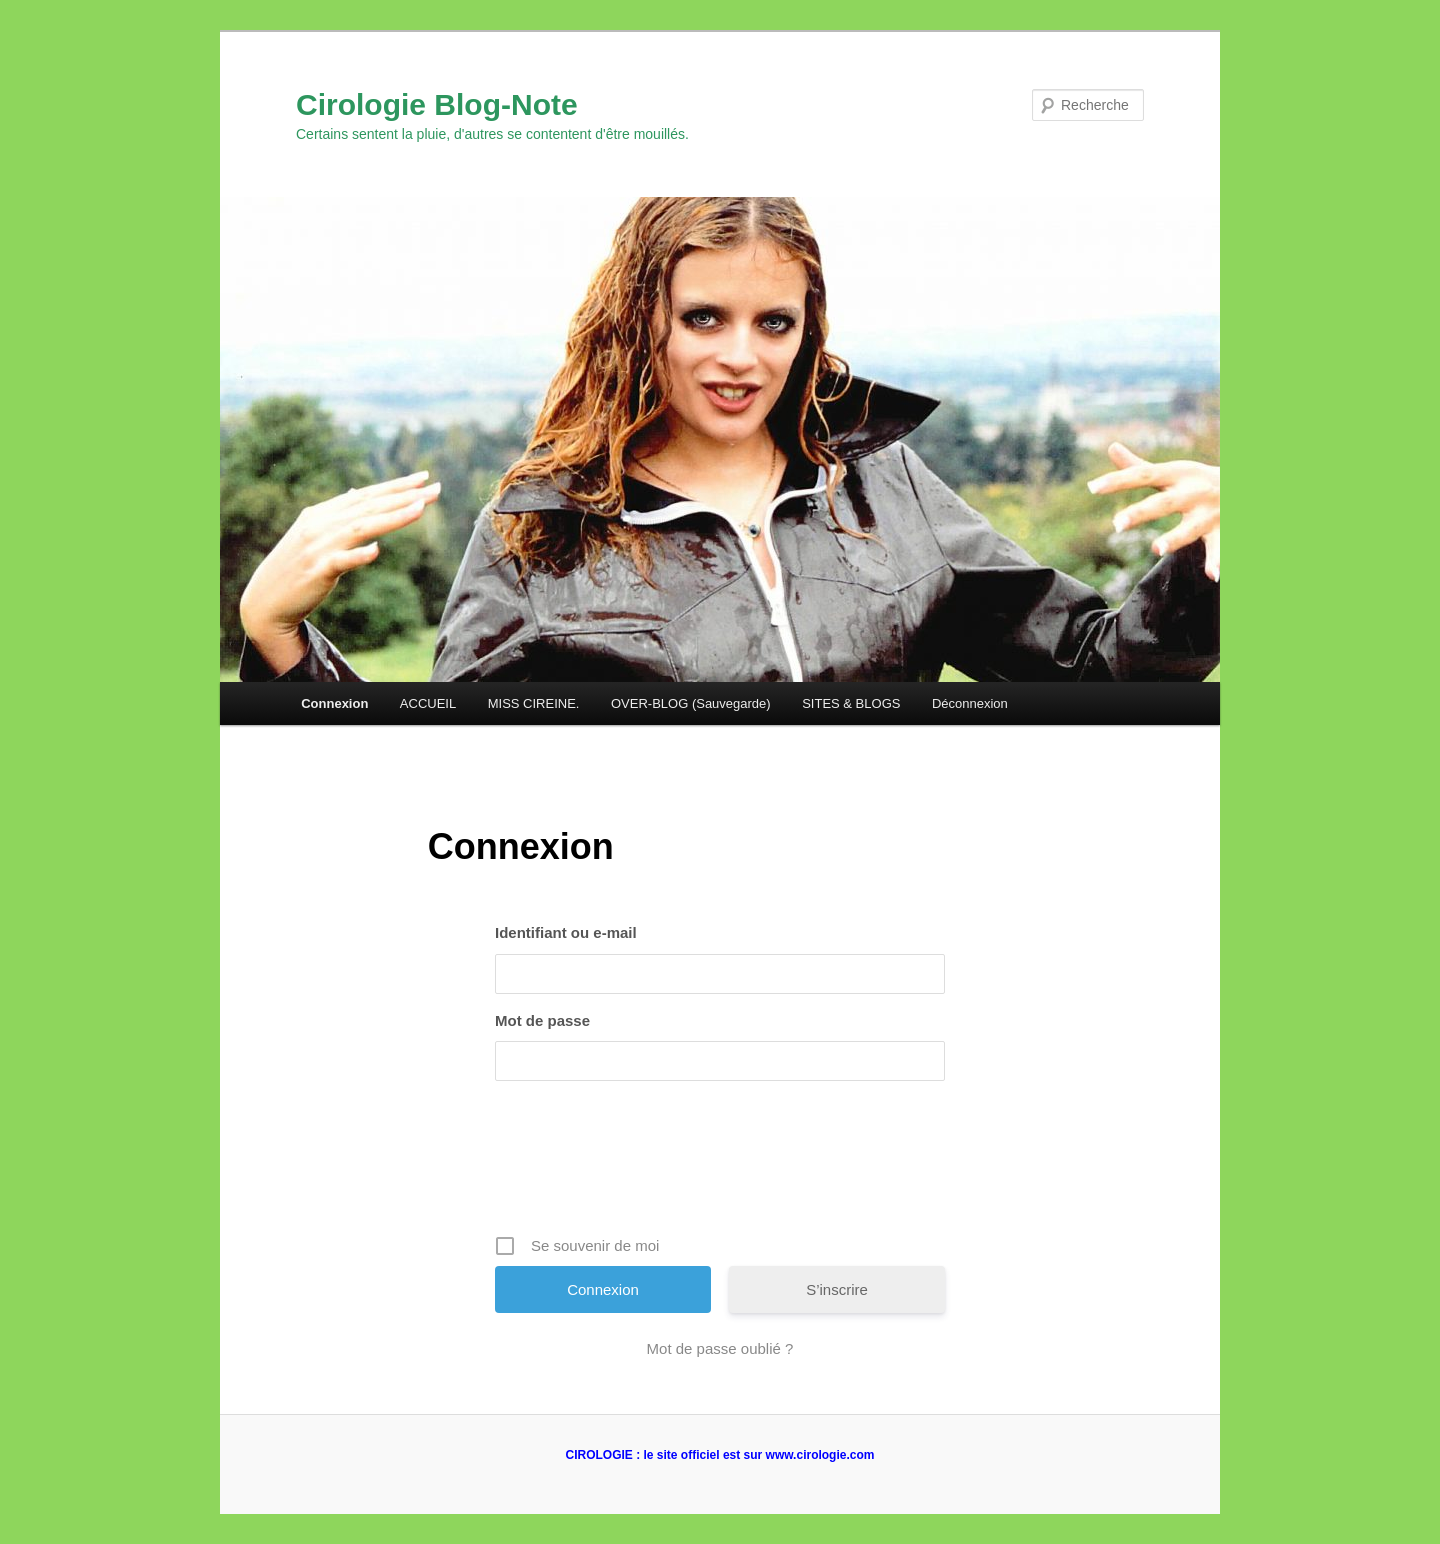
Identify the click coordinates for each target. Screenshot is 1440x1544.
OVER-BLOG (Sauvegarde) (691, 703)
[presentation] (722, 1165)
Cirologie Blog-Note (437, 104)
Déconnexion (970, 703)
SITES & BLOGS (851, 703)
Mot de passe (542, 1020)
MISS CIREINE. (534, 703)
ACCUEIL (428, 703)
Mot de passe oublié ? (720, 1348)
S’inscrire (837, 1289)
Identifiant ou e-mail (566, 932)
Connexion (334, 703)
